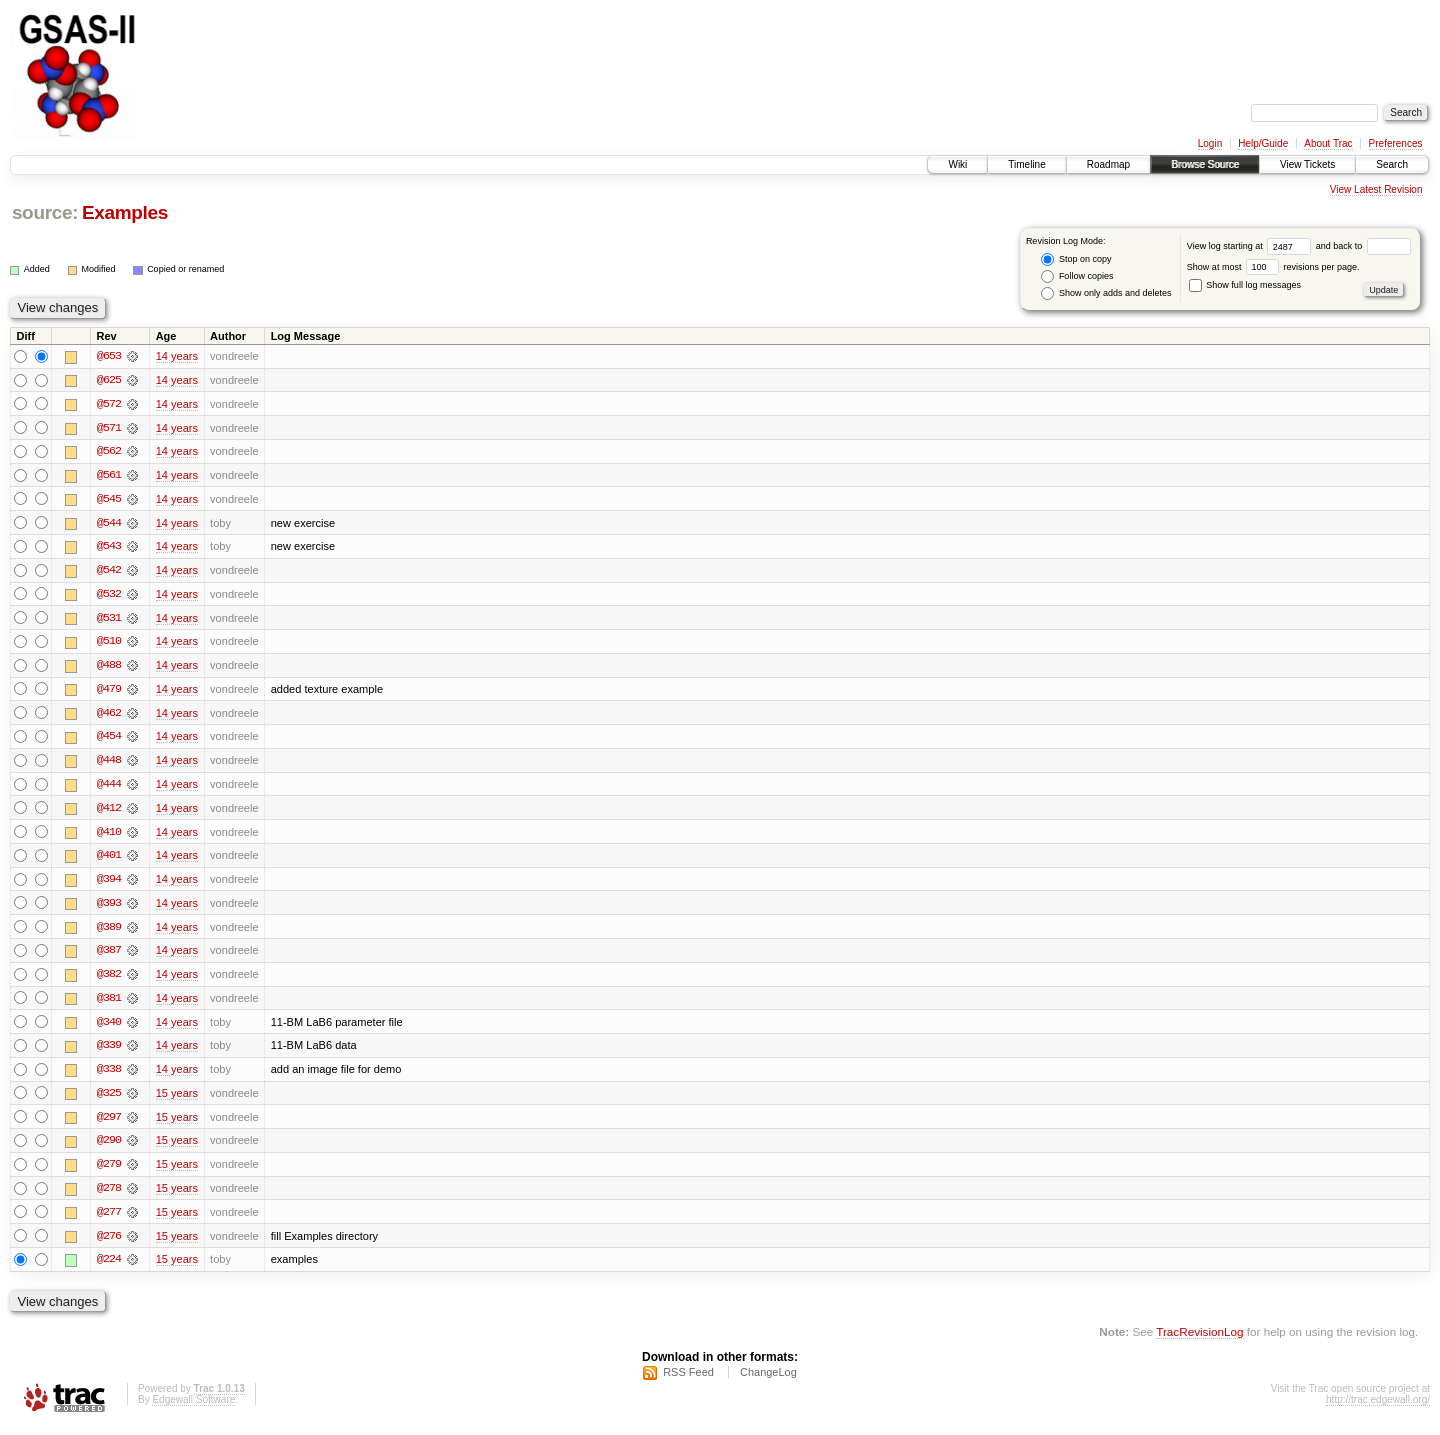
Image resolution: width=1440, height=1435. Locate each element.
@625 (109, 380)
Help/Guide (1263, 143)
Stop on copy (1076, 259)
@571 (109, 428)
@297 (109, 1124)
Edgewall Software (193, 1408)
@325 (109, 1100)
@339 (109, 1052)
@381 (109, 1004)
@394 (109, 884)
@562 (109, 452)
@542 (109, 572)
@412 (109, 812)
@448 (109, 764)
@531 (109, 620)
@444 (109, 788)
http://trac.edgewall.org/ (1378, 1408)
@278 (109, 1196)
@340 (109, 1028)
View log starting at (1251, 246)
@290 (109, 1148)
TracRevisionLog (1199, 1340)
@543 (109, 548)
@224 (109, 1268)
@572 (109, 404)
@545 (109, 500)
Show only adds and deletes (1106, 293)
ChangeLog (768, 1381)
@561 (109, 476)
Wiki (957, 164)
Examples (125, 212)
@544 (109, 524)
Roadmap (1108, 164)
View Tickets (1307, 164)
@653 (109, 356)
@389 (109, 932)
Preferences (1396, 143)
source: (45, 212)
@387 (109, 956)
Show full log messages (1245, 285)
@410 (109, 836)
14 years (177, 356)
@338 (109, 1076)
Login (1210, 143)
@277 (109, 1220)
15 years (177, 1100)
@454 (109, 740)
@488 (109, 668)
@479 (109, 692)
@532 (109, 596)
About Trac (1328, 143)
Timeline (1026, 164)
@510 (109, 644)
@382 (109, 980)
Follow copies (1077, 276)
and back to (1363, 246)
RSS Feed (688, 1381)
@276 (109, 1244)
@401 (109, 860)
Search (1392, 164)
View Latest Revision (1376, 189)
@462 (109, 716)
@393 (109, 908)
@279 (109, 1172)
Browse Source (1205, 164)
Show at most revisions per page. (1273, 267)
